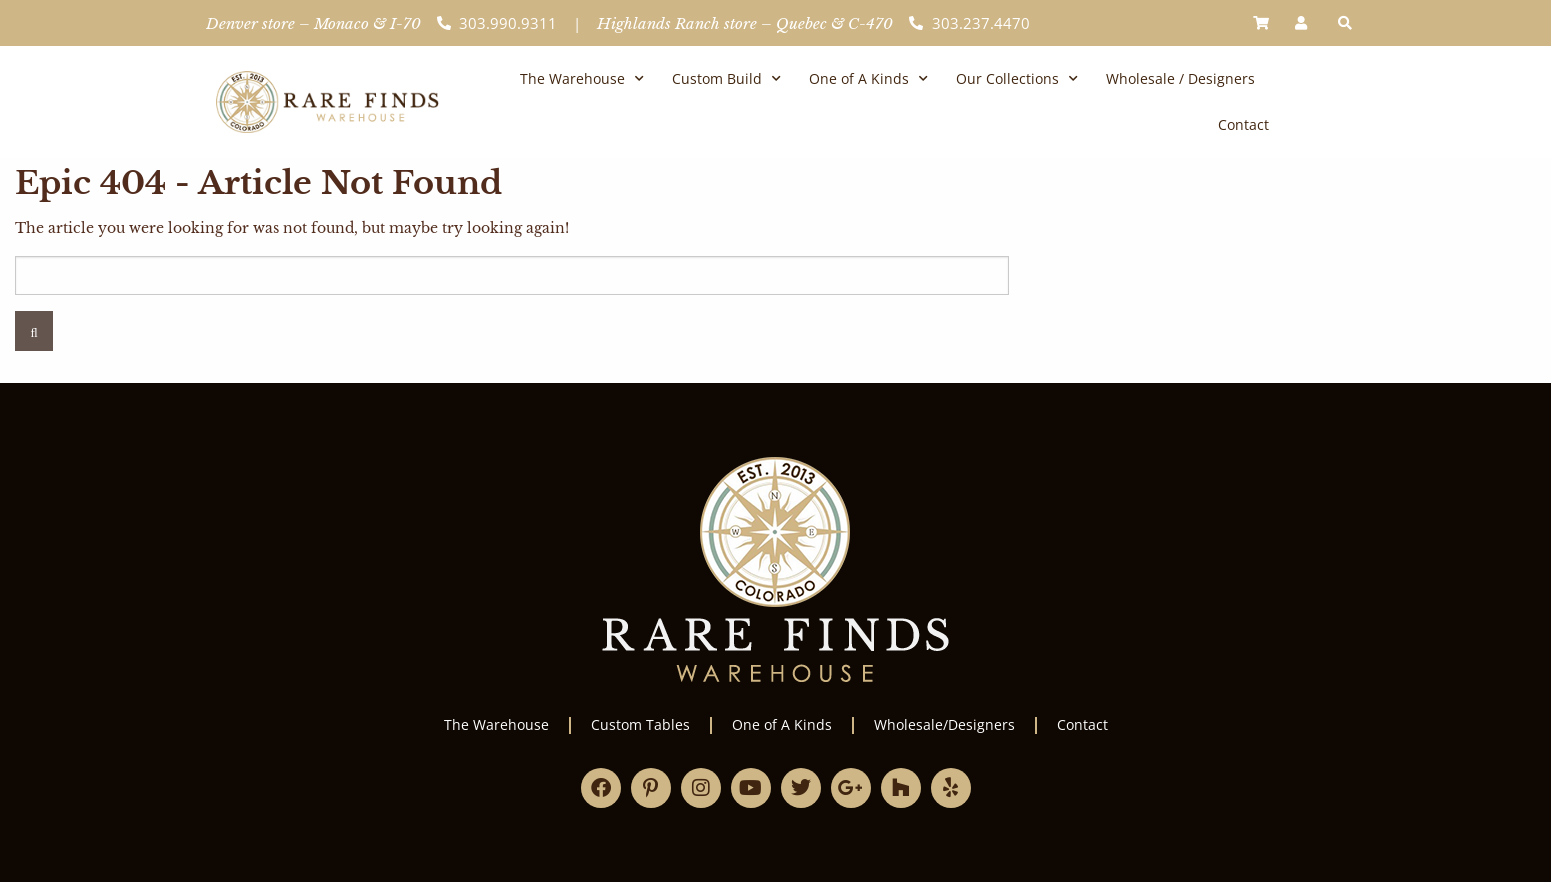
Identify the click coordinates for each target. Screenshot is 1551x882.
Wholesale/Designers (944, 724)
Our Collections (1017, 79)
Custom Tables (640, 724)
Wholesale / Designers (1180, 78)
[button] (1345, 23)
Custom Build (726, 79)
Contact (1243, 124)
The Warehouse (582, 79)
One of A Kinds (868, 79)
